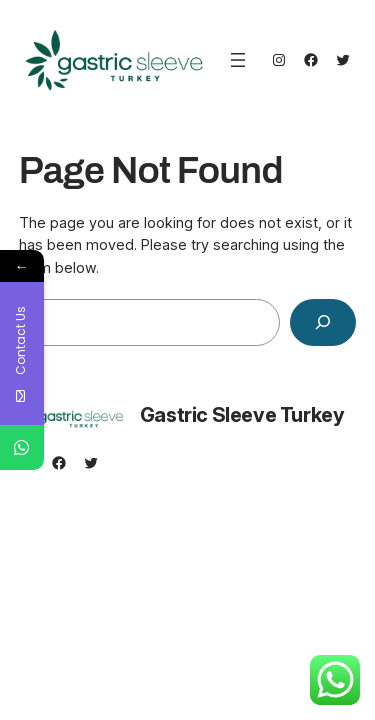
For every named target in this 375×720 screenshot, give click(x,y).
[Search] (323, 322)
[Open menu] (238, 60)
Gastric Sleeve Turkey (242, 415)
